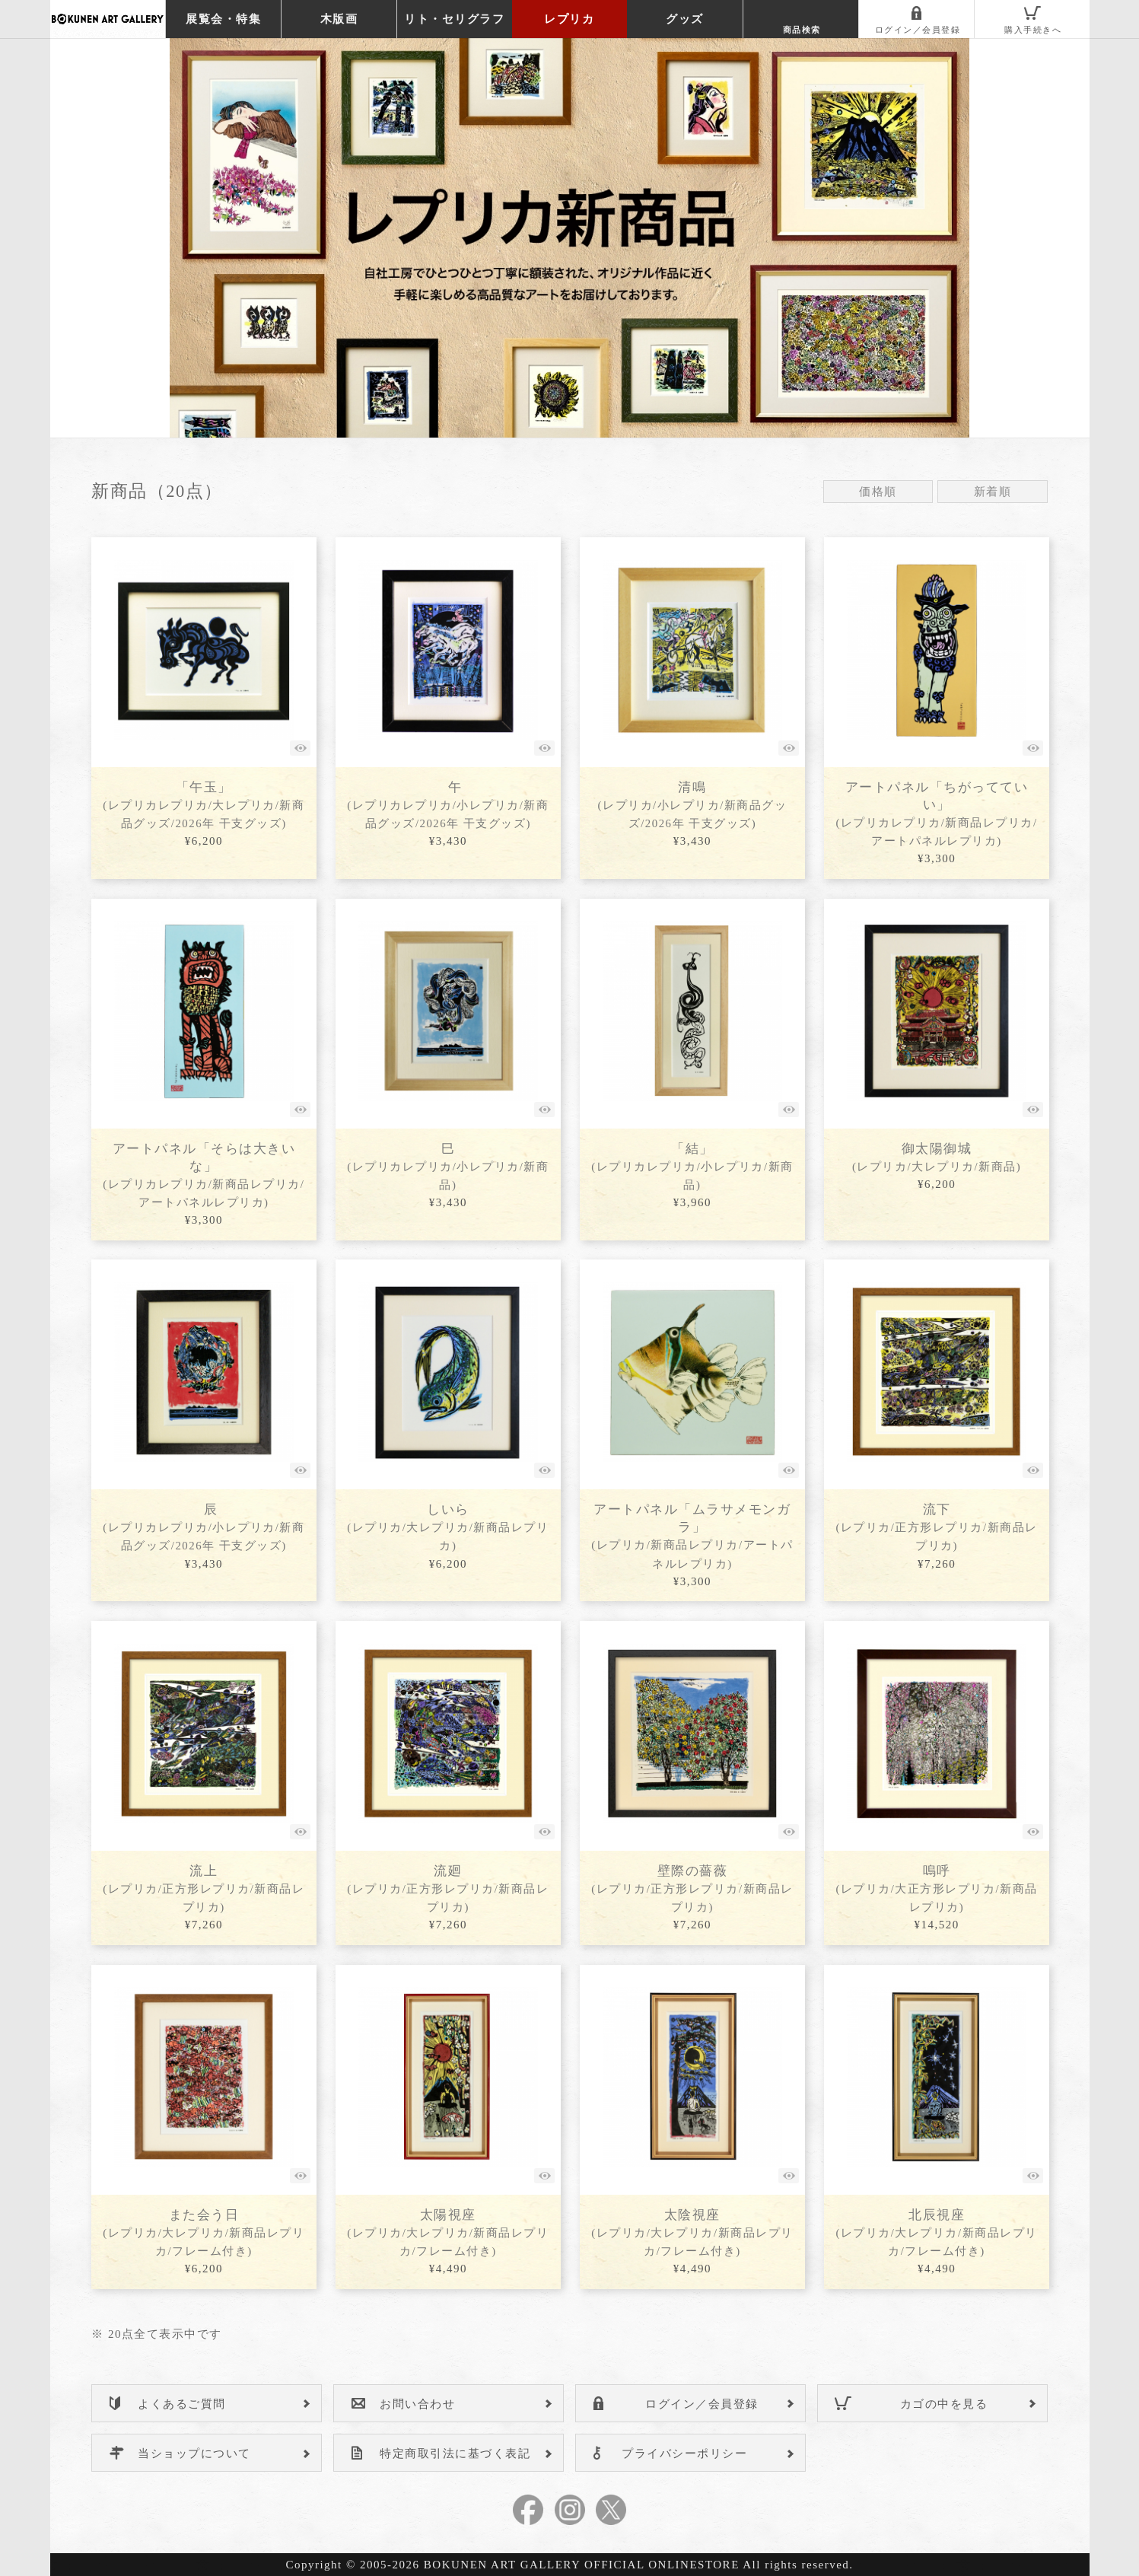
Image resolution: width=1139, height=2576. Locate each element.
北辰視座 (936, 2232)
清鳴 (692, 804)
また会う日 (203, 2232)
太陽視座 (448, 2232)
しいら (448, 1527)
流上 (203, 1888)
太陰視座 (692, 2232)
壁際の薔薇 (692, 1888)
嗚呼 (936, 1888)
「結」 (692, 1166)
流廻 (448, 1888)
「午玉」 (203, 804)
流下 (936, 1527)
